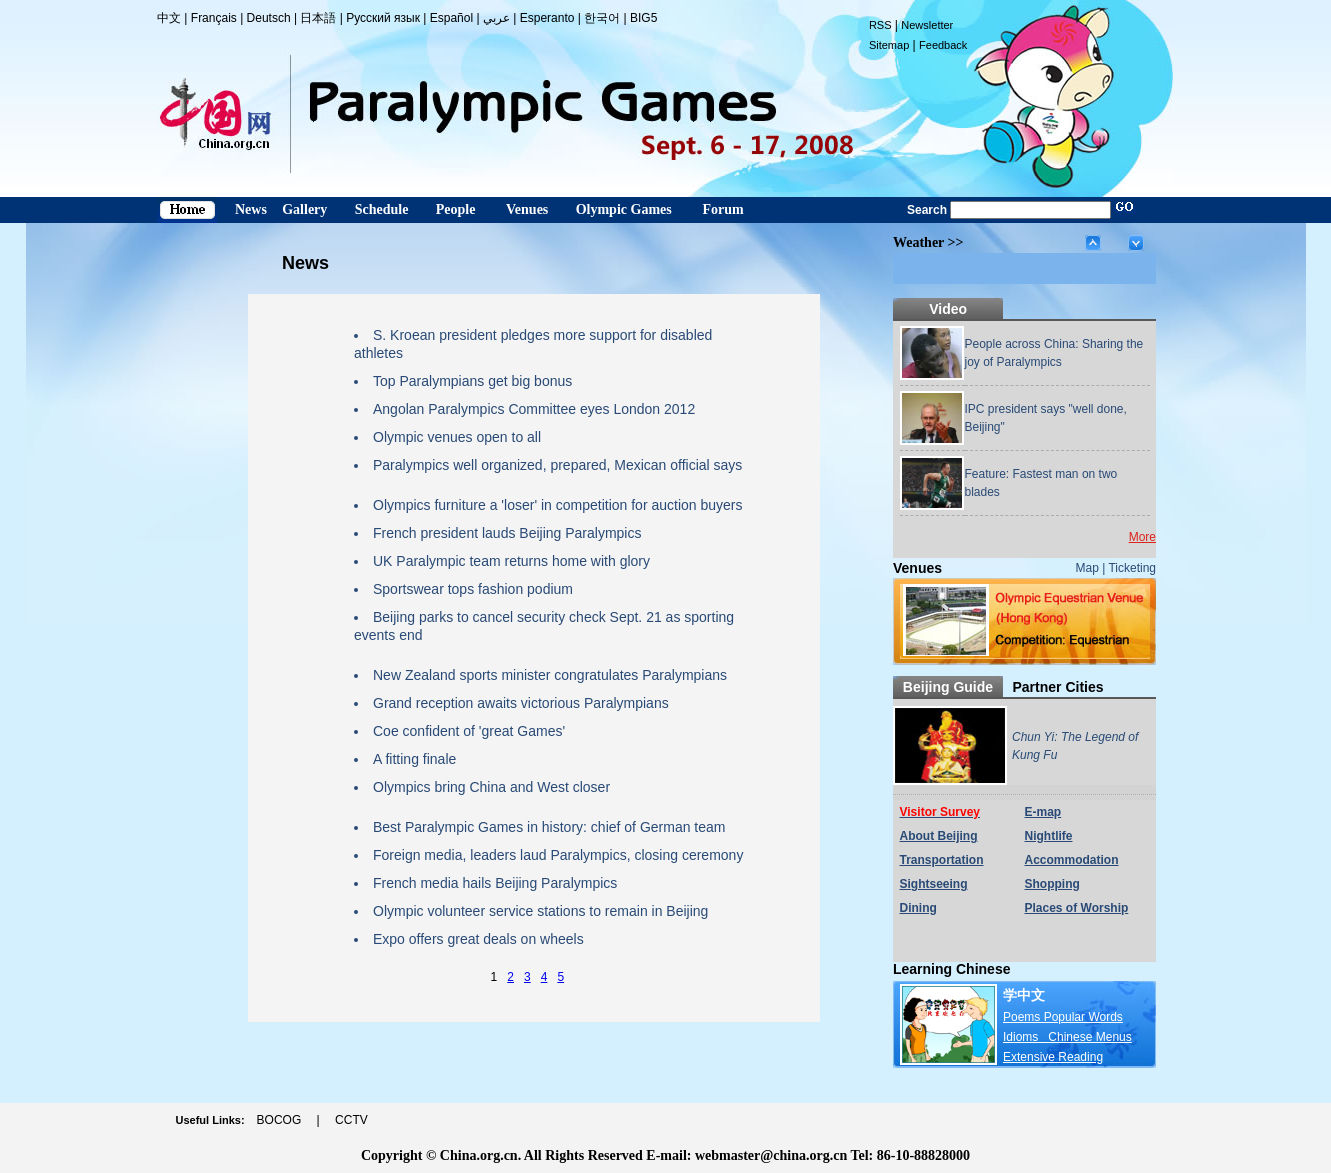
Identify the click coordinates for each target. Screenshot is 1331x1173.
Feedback (943, 45)
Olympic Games (624, 209)
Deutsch (269, 18)
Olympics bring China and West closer (491, 787)
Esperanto (547, 18)
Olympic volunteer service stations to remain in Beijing (540, 911)
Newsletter (927, 25)
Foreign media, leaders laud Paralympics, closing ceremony (558, 855)
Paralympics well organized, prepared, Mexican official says (557, 465)
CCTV (351, 1120)
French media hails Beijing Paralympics (495, 883)
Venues (527, 209)
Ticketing (1132, 568)
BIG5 (643, 18)
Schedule (382, 209)
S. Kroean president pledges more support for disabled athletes (533, 344)
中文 (169, 18)
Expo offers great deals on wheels (478, 939)
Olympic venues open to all (457, 437)
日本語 (318, 18)
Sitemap (889, 45)
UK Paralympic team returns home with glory (511, 561)
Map (1087, 568)
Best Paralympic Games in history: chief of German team (549, 827)
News (251, 209)
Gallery (304, 209)
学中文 (1024, 995)
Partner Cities (1057, 687)
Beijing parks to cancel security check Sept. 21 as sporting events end (544, 626)
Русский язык (383, 18)
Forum (722, 209)
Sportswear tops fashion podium (473, 589)
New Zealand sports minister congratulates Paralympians (550, 675)
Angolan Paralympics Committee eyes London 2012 (534, 409)
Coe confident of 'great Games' (469, 731)
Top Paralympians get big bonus (472, 381)
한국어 (602, 18)
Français (214, 18)
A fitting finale (414, 759)
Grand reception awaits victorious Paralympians (521, 703)
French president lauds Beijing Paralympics (507, 533)
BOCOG (279, 1120)
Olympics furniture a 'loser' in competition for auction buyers (558, 505)
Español (451, 18)
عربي (496, 18)
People (456, 209)
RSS (880, 25)
